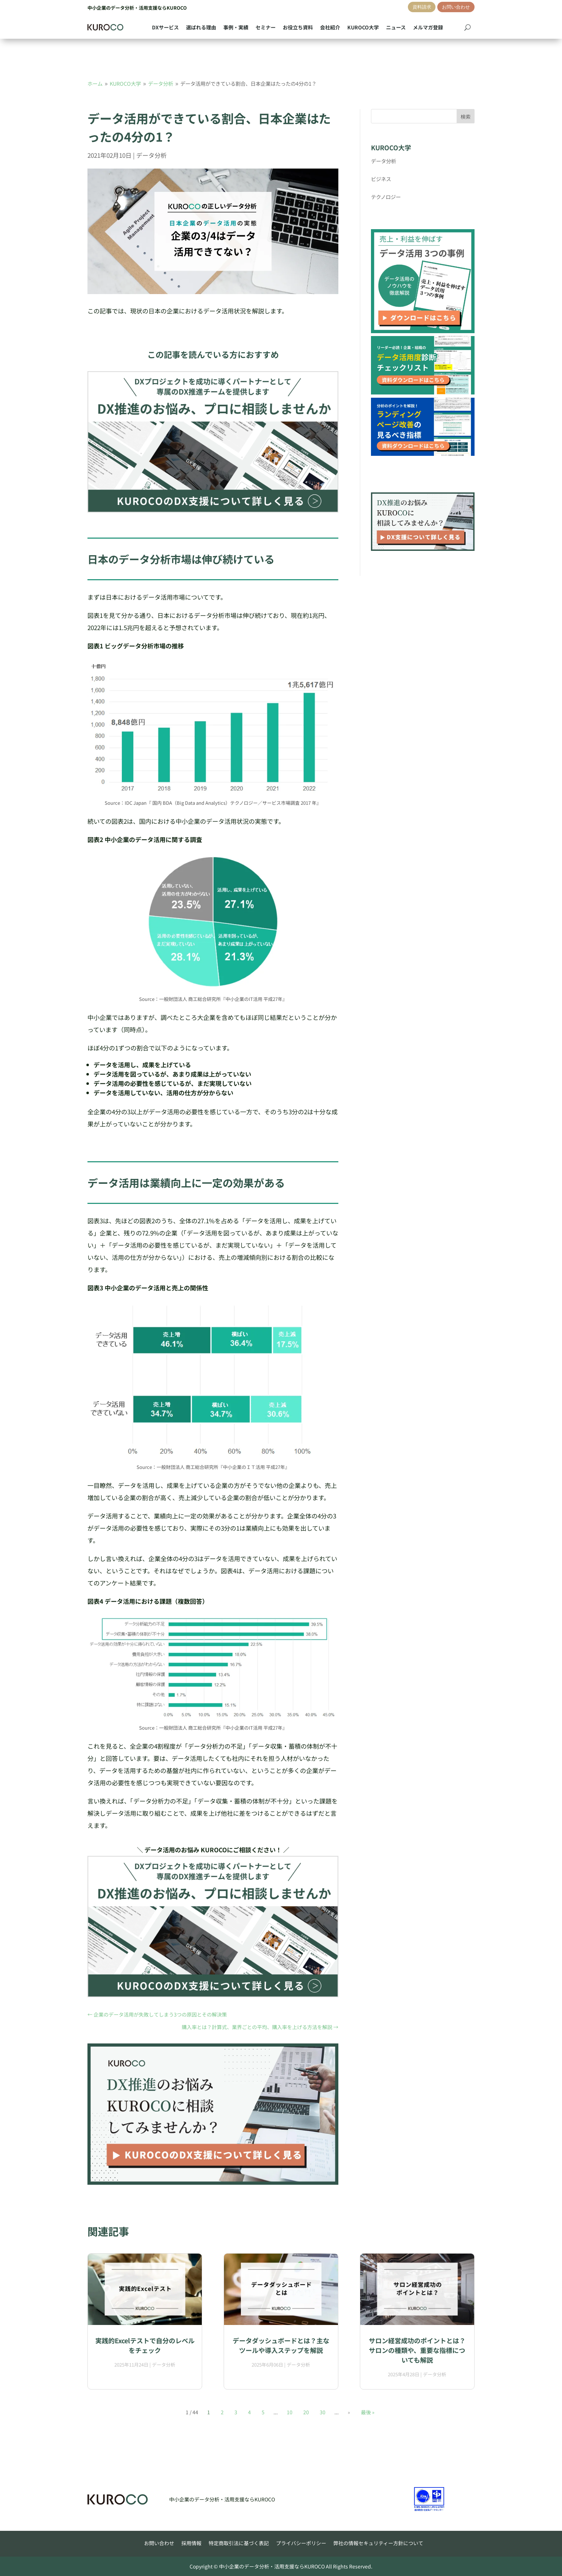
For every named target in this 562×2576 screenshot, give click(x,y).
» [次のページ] (349, 2412)
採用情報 (191, 2543)
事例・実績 (235, 27)
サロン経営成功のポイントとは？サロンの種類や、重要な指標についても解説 (417, 2350)
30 (322, 2412)
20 (306, 2412)
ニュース (396, 27)
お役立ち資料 (298, 27)
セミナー (266, 27)
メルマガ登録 (428, 27)
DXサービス (165, 27)
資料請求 (422, 7)
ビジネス (381, 179)
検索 (466, 116)
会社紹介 (330, 27)
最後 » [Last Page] (368, 2412)
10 (289, 2412)
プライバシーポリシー (301, 2543)
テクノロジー (386, 196)
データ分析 (151, 155)
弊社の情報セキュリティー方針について (378, 2543)
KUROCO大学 (363, 27)
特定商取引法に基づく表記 (239, 2543)
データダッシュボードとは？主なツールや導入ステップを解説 (281, 2345)
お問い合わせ (456, 7)
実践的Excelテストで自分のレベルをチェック (145, 2345)
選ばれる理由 (201, 27)
